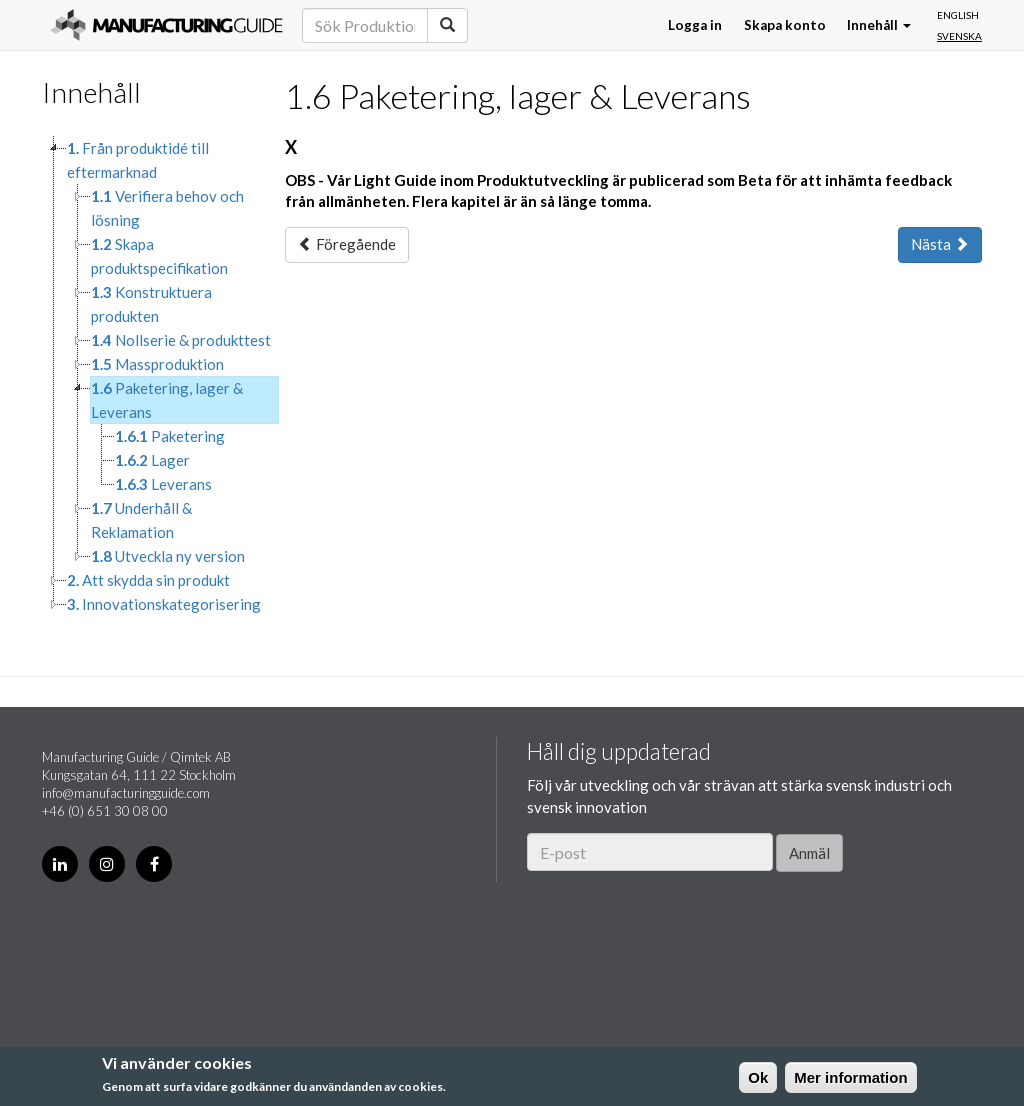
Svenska (959, 36)
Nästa (940, 244)
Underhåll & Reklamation (141, 520)
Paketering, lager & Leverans (167, 400)
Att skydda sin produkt (148, 580)
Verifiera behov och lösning (167, 208)
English (958, 15)
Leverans (163, 484)
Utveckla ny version (168, 556)
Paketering (170, 436)
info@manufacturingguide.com (126, 793)
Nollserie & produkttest (181, 340)
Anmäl (809, 853)
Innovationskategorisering (164, 604)
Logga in (695, 25)
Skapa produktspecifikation (159, 256)
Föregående (347, 244)
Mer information (850, 1077)
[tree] (148, 376)
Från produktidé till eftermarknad (138, 160)
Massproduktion (157, 364)
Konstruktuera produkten (151, 304)
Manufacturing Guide (166, 25)
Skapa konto (785, 25)
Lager (152, 460)
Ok (758, 1077)
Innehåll (879, 25)
